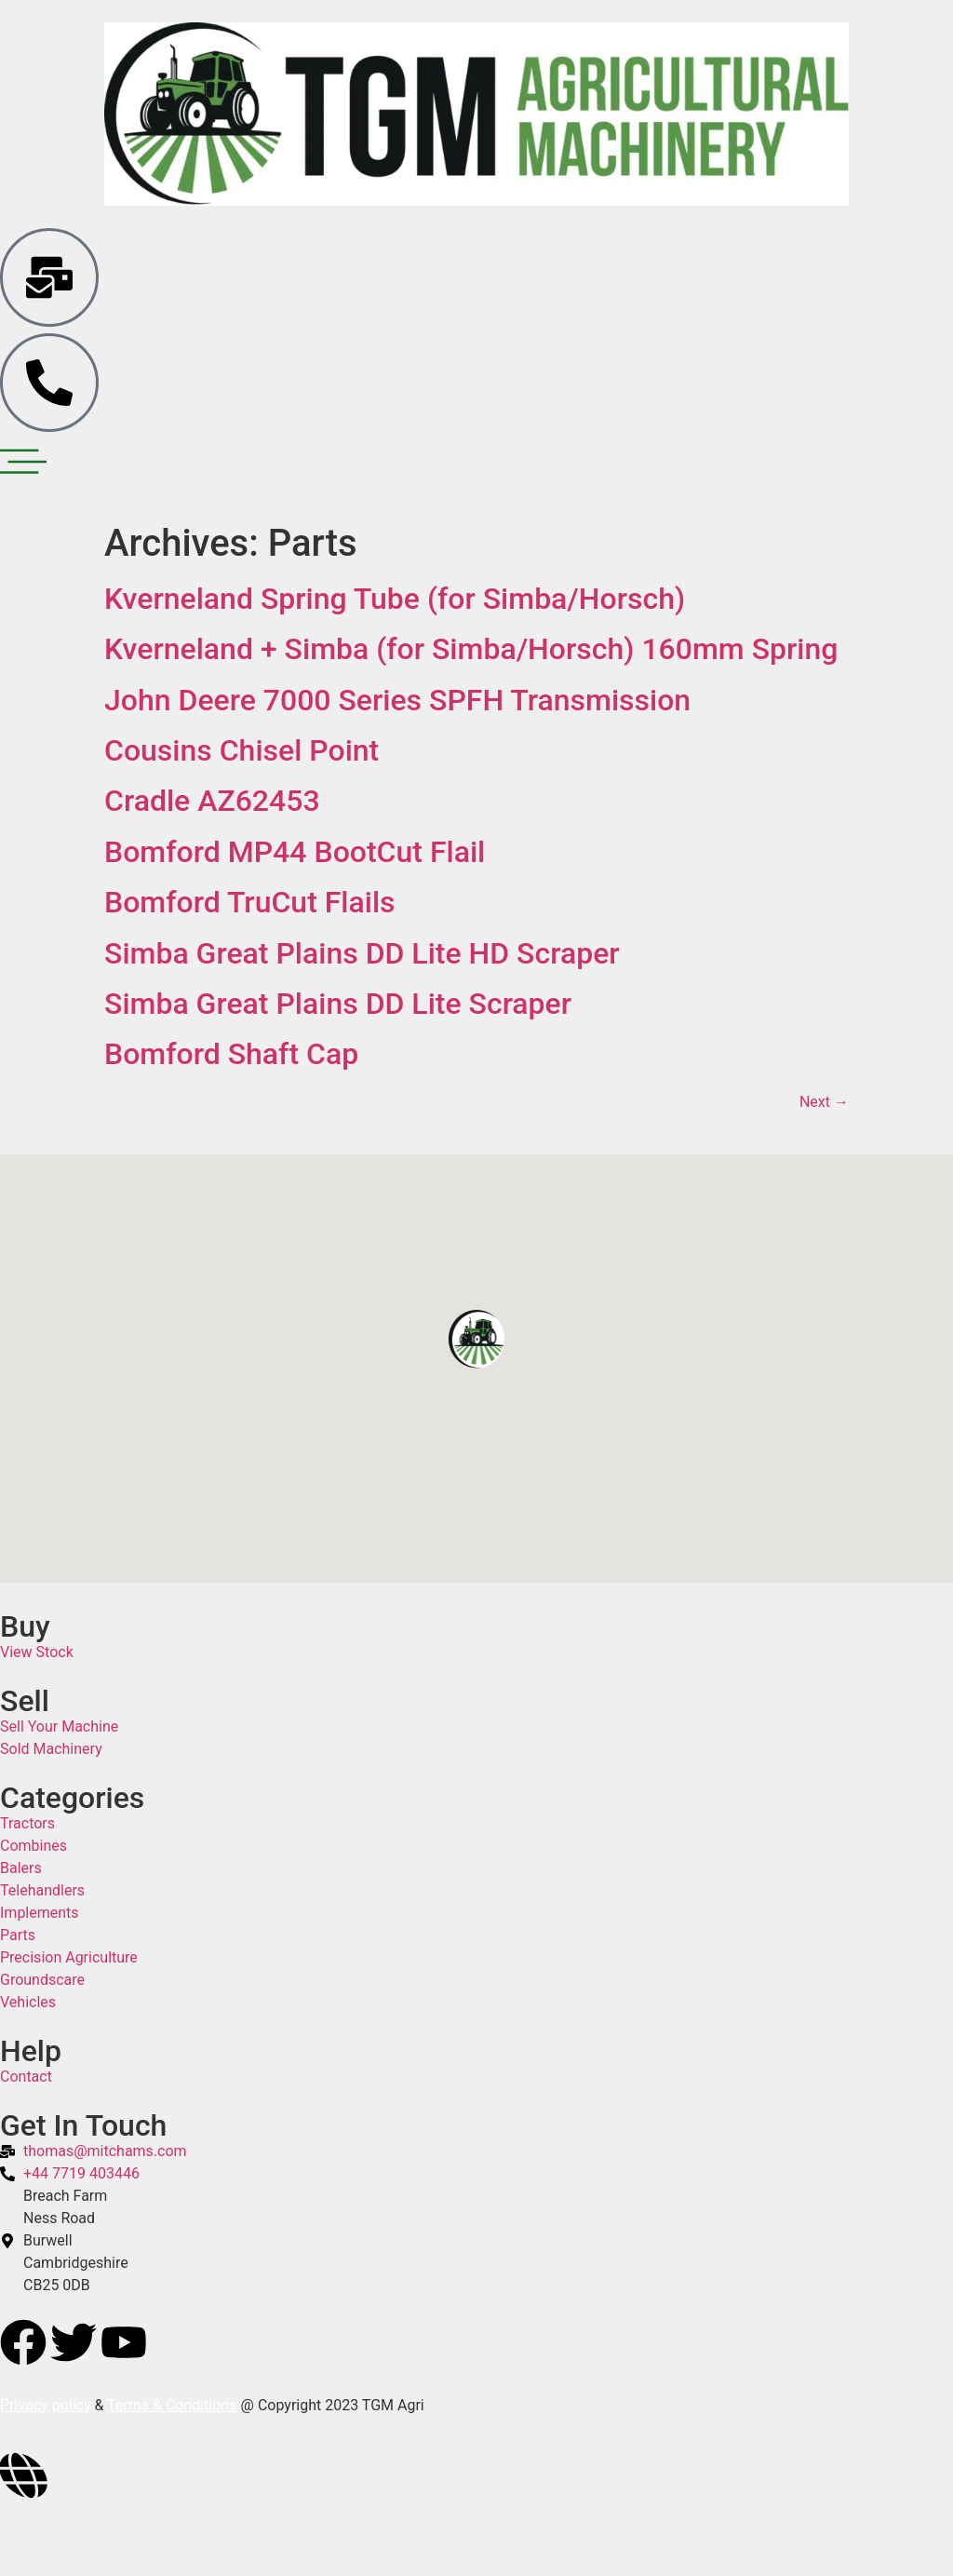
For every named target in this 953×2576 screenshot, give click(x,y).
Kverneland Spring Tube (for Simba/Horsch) (394, 598)
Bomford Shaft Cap (231, 1054)
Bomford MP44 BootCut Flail (294, 852)
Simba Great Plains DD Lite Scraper (337, 1003)
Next (824, 1102)
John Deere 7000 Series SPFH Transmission (397, 700)
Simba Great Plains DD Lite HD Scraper (362, 953)
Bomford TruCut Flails (250, 902)
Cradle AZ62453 (212, 800)
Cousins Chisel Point (241, 750)
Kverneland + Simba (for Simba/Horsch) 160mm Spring (471, 649)
